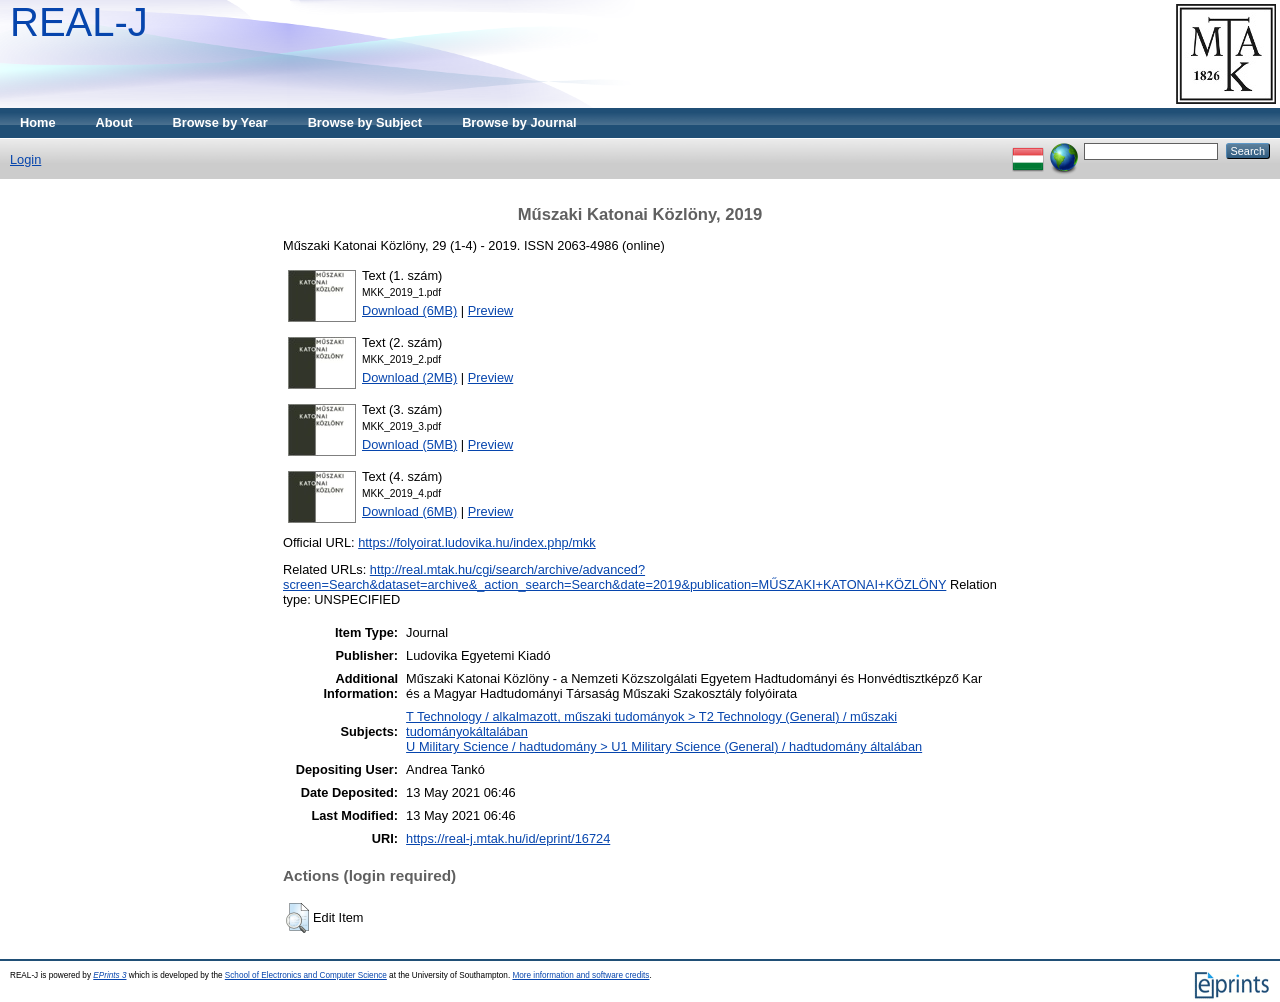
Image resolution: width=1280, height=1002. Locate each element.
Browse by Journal (519, 122)
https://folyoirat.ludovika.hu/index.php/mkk (477, 542)
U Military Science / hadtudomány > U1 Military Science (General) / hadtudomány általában (664, 746)
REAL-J (79, 22)
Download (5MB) (409, 444)
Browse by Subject (365, 122)
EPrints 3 (109, 975)
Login (25, 159)
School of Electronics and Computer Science (306, 975)
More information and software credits (580, 975)
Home (38, 122)
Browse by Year (220, 122)
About (114, 122)
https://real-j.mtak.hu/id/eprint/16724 (508, 838)
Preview (491, 310)
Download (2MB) (409, 377)
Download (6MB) (409, 310)
